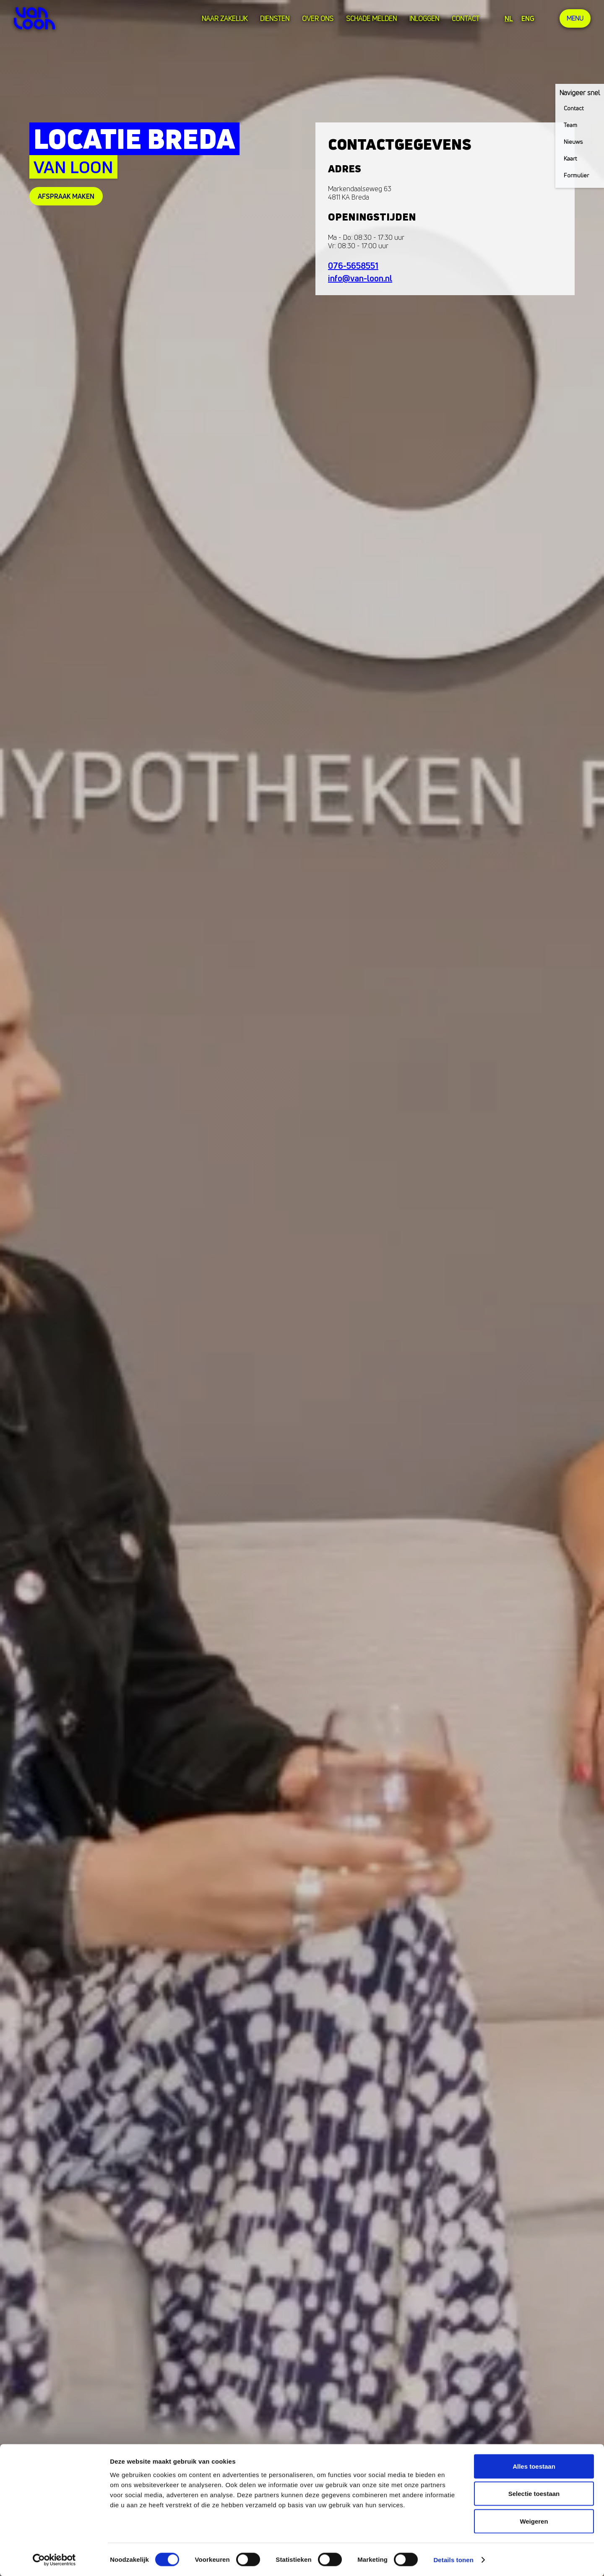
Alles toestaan (534, 2466)
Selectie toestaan (534, 2493)
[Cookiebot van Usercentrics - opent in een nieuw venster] (54, 2559)
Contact (465, 18)
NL (508, 18)
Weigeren (534, 2520)
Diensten (274, 18)
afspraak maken (66, 196)
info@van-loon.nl (360, 278)
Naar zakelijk (224, 18)
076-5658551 (353, 265)
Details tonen (453, 2559)
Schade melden (370, 18)
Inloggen (423, 18)
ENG (527, 18)
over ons (317, 18)
